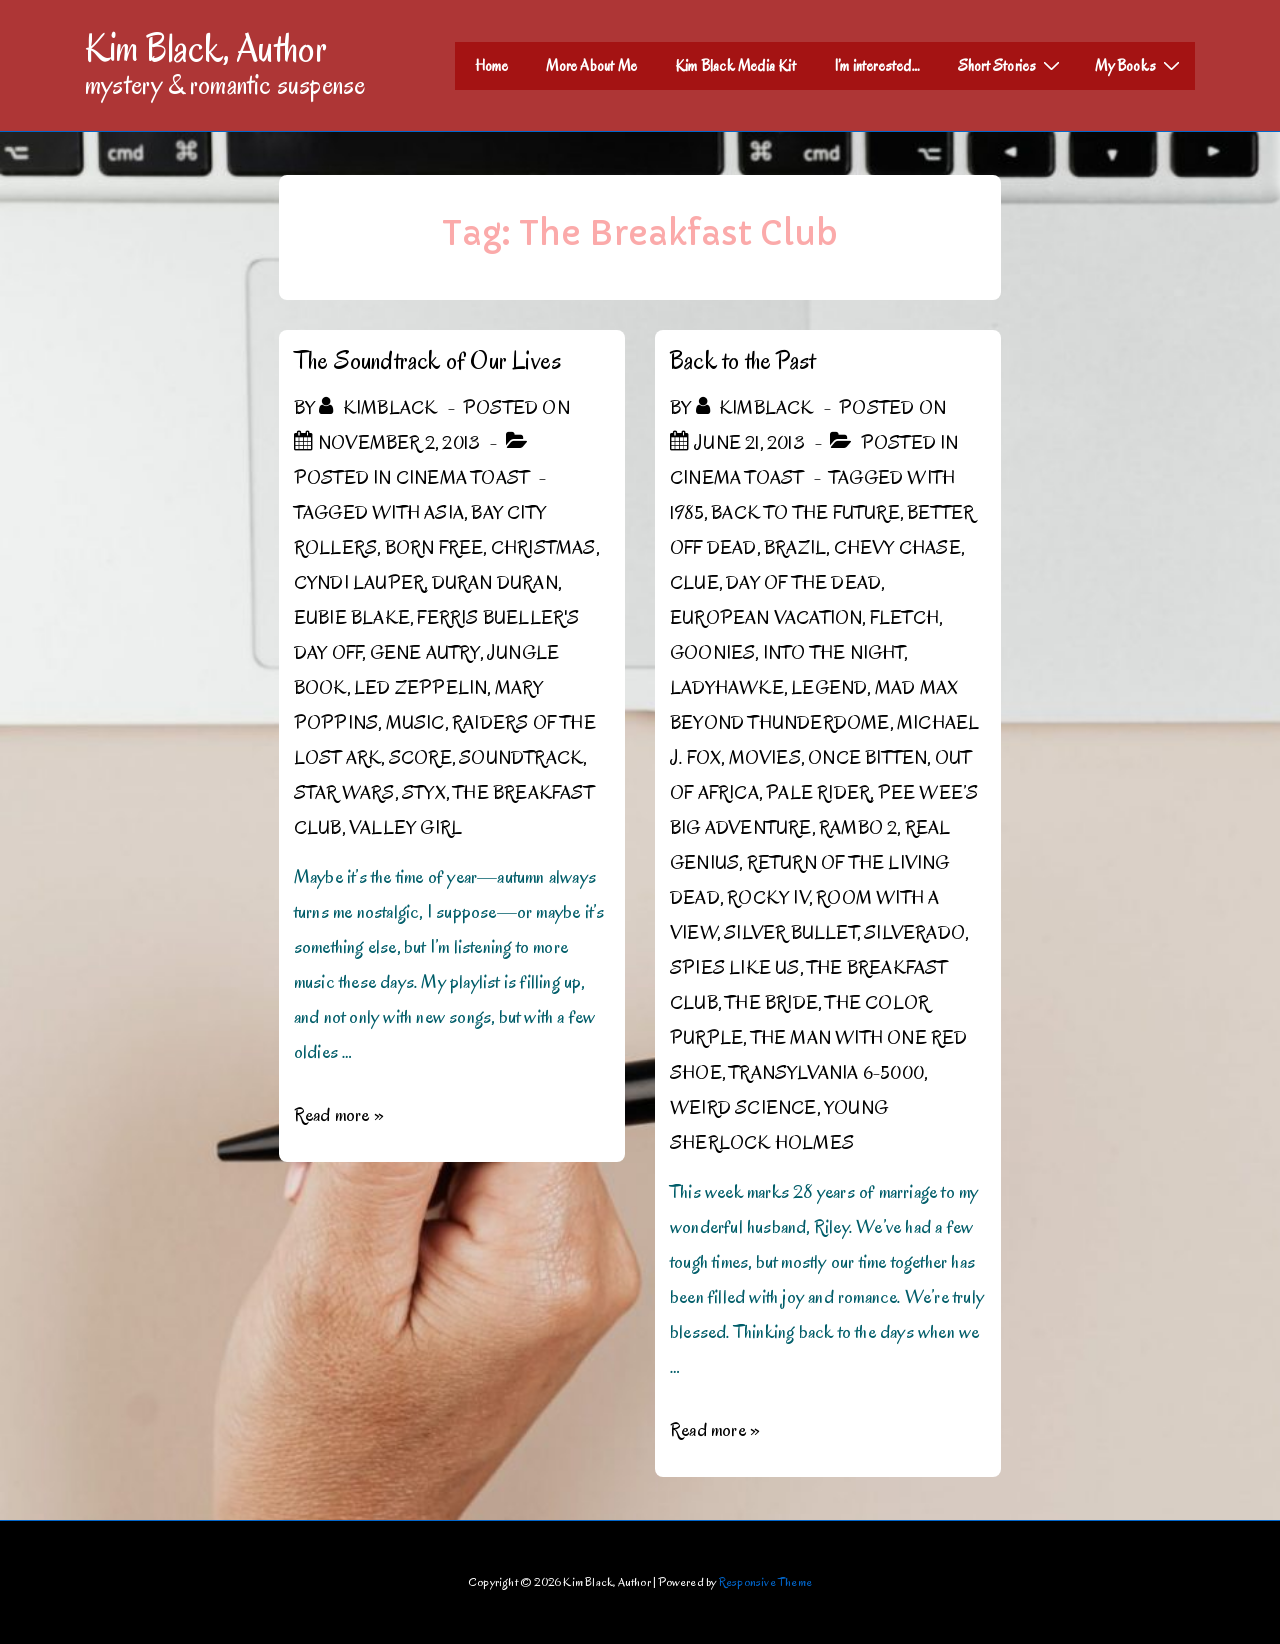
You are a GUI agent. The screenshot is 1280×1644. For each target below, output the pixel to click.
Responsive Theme (765, 1581)
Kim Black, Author (206, 48)
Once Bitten (867, 758)
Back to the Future (805, 513)
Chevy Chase (897, 548)
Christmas (543, 548)
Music (415, 723)
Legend (829, 688)
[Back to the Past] (749, 443)
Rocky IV (768, 898)
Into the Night (833, 653)
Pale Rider (818, 793)
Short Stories (1012, 65)
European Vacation (766, 618)
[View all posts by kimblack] (380, 408)
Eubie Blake (352, 618)
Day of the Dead (803, 583)
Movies (765, 758)
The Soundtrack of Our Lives (427, 360)
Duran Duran (495, 583)
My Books (1140, 65)
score (420, 758)
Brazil (795, 548)
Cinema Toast (462, 478)
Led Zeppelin (420, 688)
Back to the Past (742, 360)
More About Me (591, 66)
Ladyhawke (727, 688)
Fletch (904, 618)
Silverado (914, 933)
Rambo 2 (858, 828)
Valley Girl (405, 828)
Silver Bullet (790, 933)
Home (492, 66)
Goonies (712, 653)
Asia (444, 513)
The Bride (771, 1003)
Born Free (434, 548)
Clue (694, 583)
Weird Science (743, 1108)
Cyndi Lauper (359, 583)
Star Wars (344, 793)
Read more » (339, 1115)
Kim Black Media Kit (735, 66)
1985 (687, 513)
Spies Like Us (735, 968)
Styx (424, 793)
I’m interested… (877, 66)
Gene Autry (425, 653)
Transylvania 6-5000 (826, 1073)
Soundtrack (521, 758)
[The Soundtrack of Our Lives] (399, 443)
